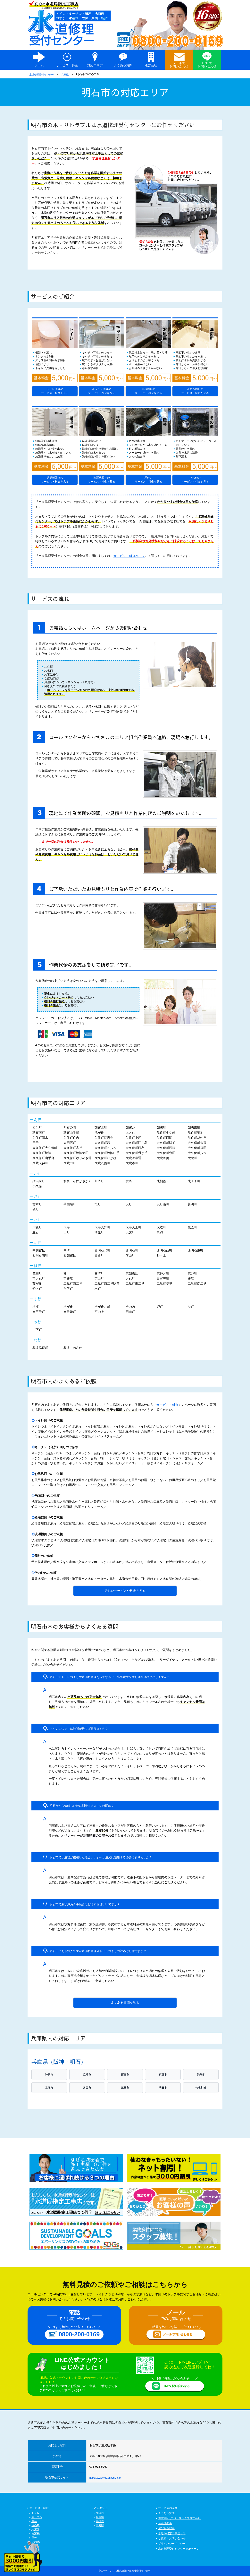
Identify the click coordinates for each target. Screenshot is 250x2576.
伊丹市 (205, 2075)
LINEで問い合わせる (176, 2386)
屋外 (34, 2538)
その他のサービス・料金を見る (195, 479)
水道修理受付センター (44, 74)
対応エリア (95, 65)
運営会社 (151, 65)
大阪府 (100, 2513)
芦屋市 (167, 2075)
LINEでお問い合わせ (207, 65)
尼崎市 (91, 2075)
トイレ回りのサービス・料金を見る (55, 391)
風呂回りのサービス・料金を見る (148, 391)
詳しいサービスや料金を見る (125, 1590)
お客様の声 (165, 2523)
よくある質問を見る (125, 2002)
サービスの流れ (167, 2508)
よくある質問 (123, 65)
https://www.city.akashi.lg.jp (107, 2477)
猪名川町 (205, 2088)
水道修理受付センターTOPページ (178, 2549)
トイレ (35, 2513)
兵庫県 (70, 74)
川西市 (91, 2088)
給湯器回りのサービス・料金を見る (55, 479)
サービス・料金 (67, 65)
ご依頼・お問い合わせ (172, 2538)
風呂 (34, 2521)
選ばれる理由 (166, 2528)
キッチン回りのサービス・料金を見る (101, 391)
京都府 (100, 2521)
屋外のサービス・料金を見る (148, 479)
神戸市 (53, 2075)
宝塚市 (53, 2088)
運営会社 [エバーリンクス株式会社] (180, 2518)
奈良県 (100, 2525)
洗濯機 (35, 2534)
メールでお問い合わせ (179, 65)
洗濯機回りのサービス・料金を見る (101, 479)
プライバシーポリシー (172, 2543)
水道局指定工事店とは (172, 2533)
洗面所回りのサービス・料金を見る (195, 391)
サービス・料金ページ (129, 555)
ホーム (39, 65)
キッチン (36, 2517)
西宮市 (129, 2075)
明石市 (167, 2088)
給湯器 (35, 2529)
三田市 (129, 2088)
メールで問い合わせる (177, 2334)
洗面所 (35, 2525)
